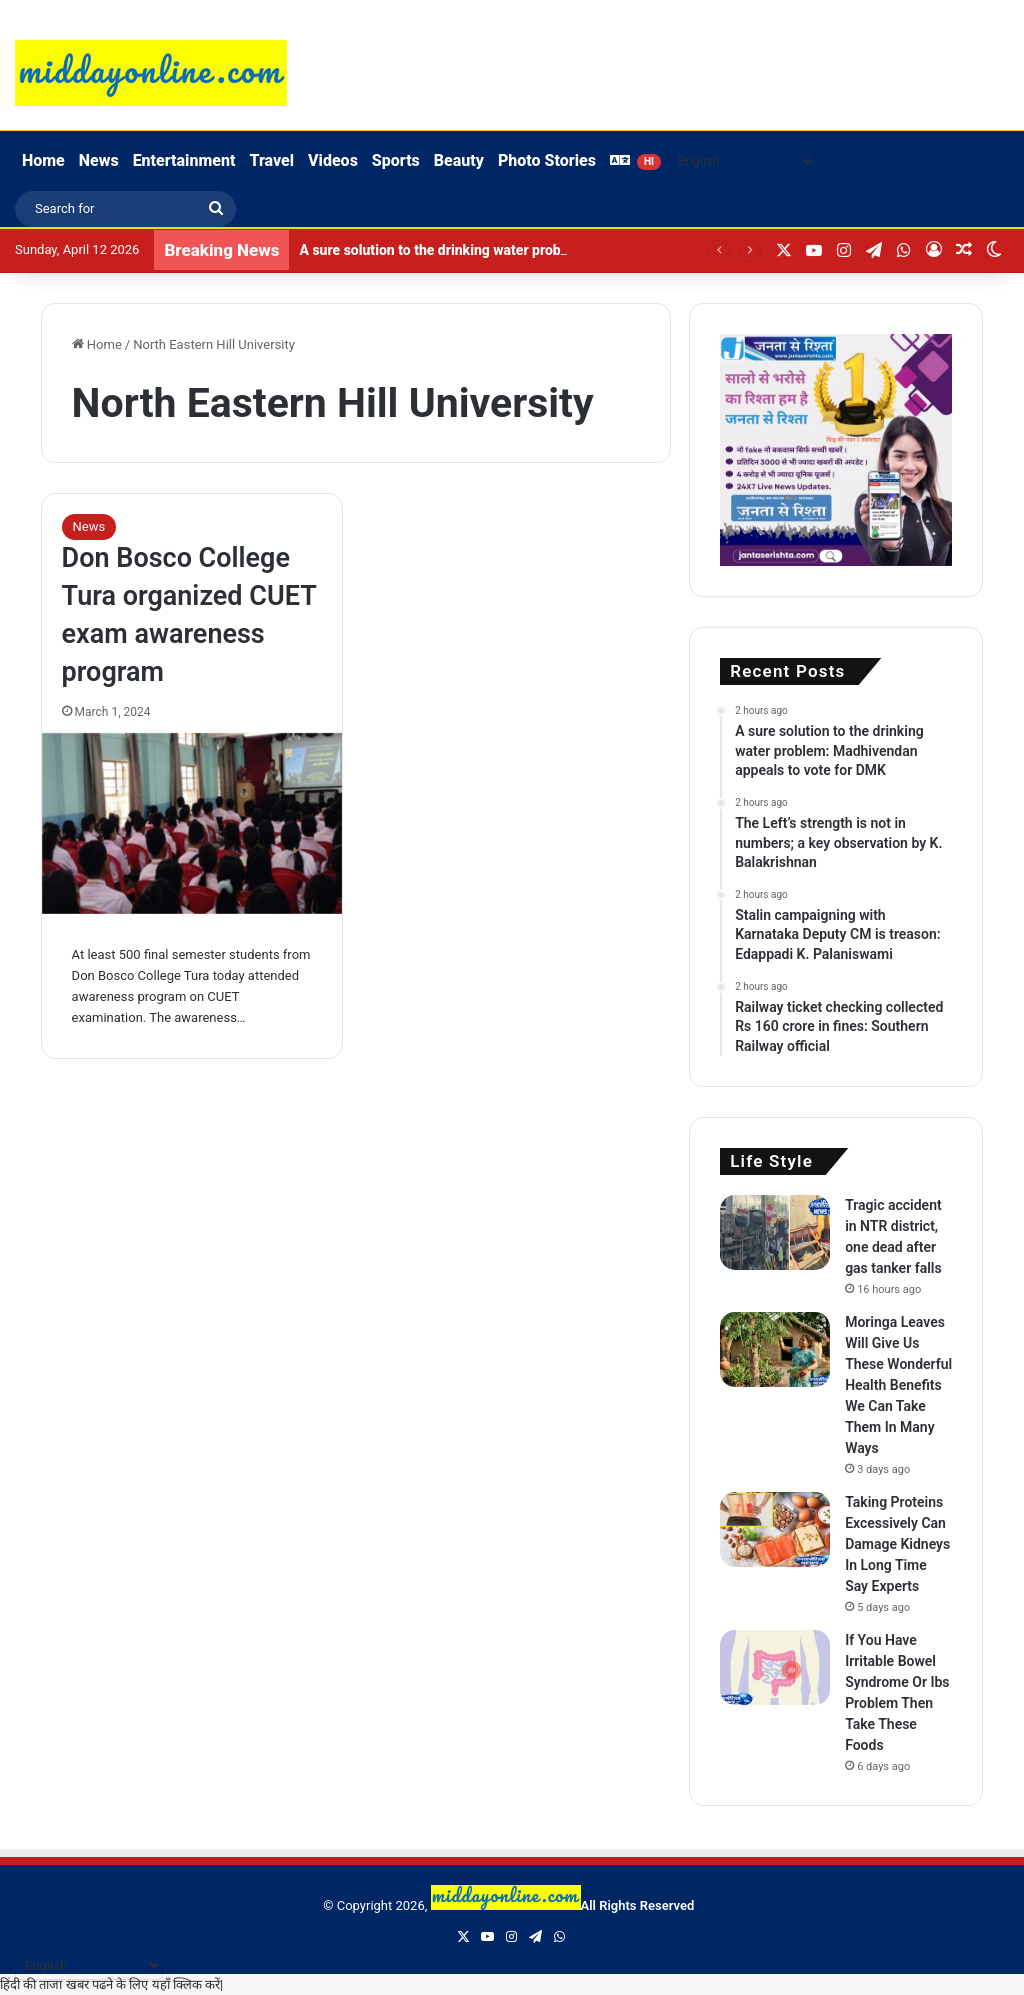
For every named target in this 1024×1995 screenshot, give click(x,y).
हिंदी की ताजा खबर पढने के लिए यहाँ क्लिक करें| (111, 1984)
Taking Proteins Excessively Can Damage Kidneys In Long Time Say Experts (897, 1544)
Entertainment (184, 160)
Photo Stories (547, 160)
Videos (333, 160)
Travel (271, 160)
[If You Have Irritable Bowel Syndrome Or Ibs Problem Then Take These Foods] (775, 1667)
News (99, 160)
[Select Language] (742, 161)
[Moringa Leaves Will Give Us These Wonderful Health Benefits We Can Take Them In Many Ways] (775, 1349)
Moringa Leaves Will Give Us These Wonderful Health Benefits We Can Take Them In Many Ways (898, 1385)
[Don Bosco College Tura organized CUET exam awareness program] (192, 823)
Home (43, 160)
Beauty (459, 160)
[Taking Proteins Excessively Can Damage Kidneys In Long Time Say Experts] (775, 1529)
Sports (396, 160)
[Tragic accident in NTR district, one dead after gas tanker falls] (775, 1232)
